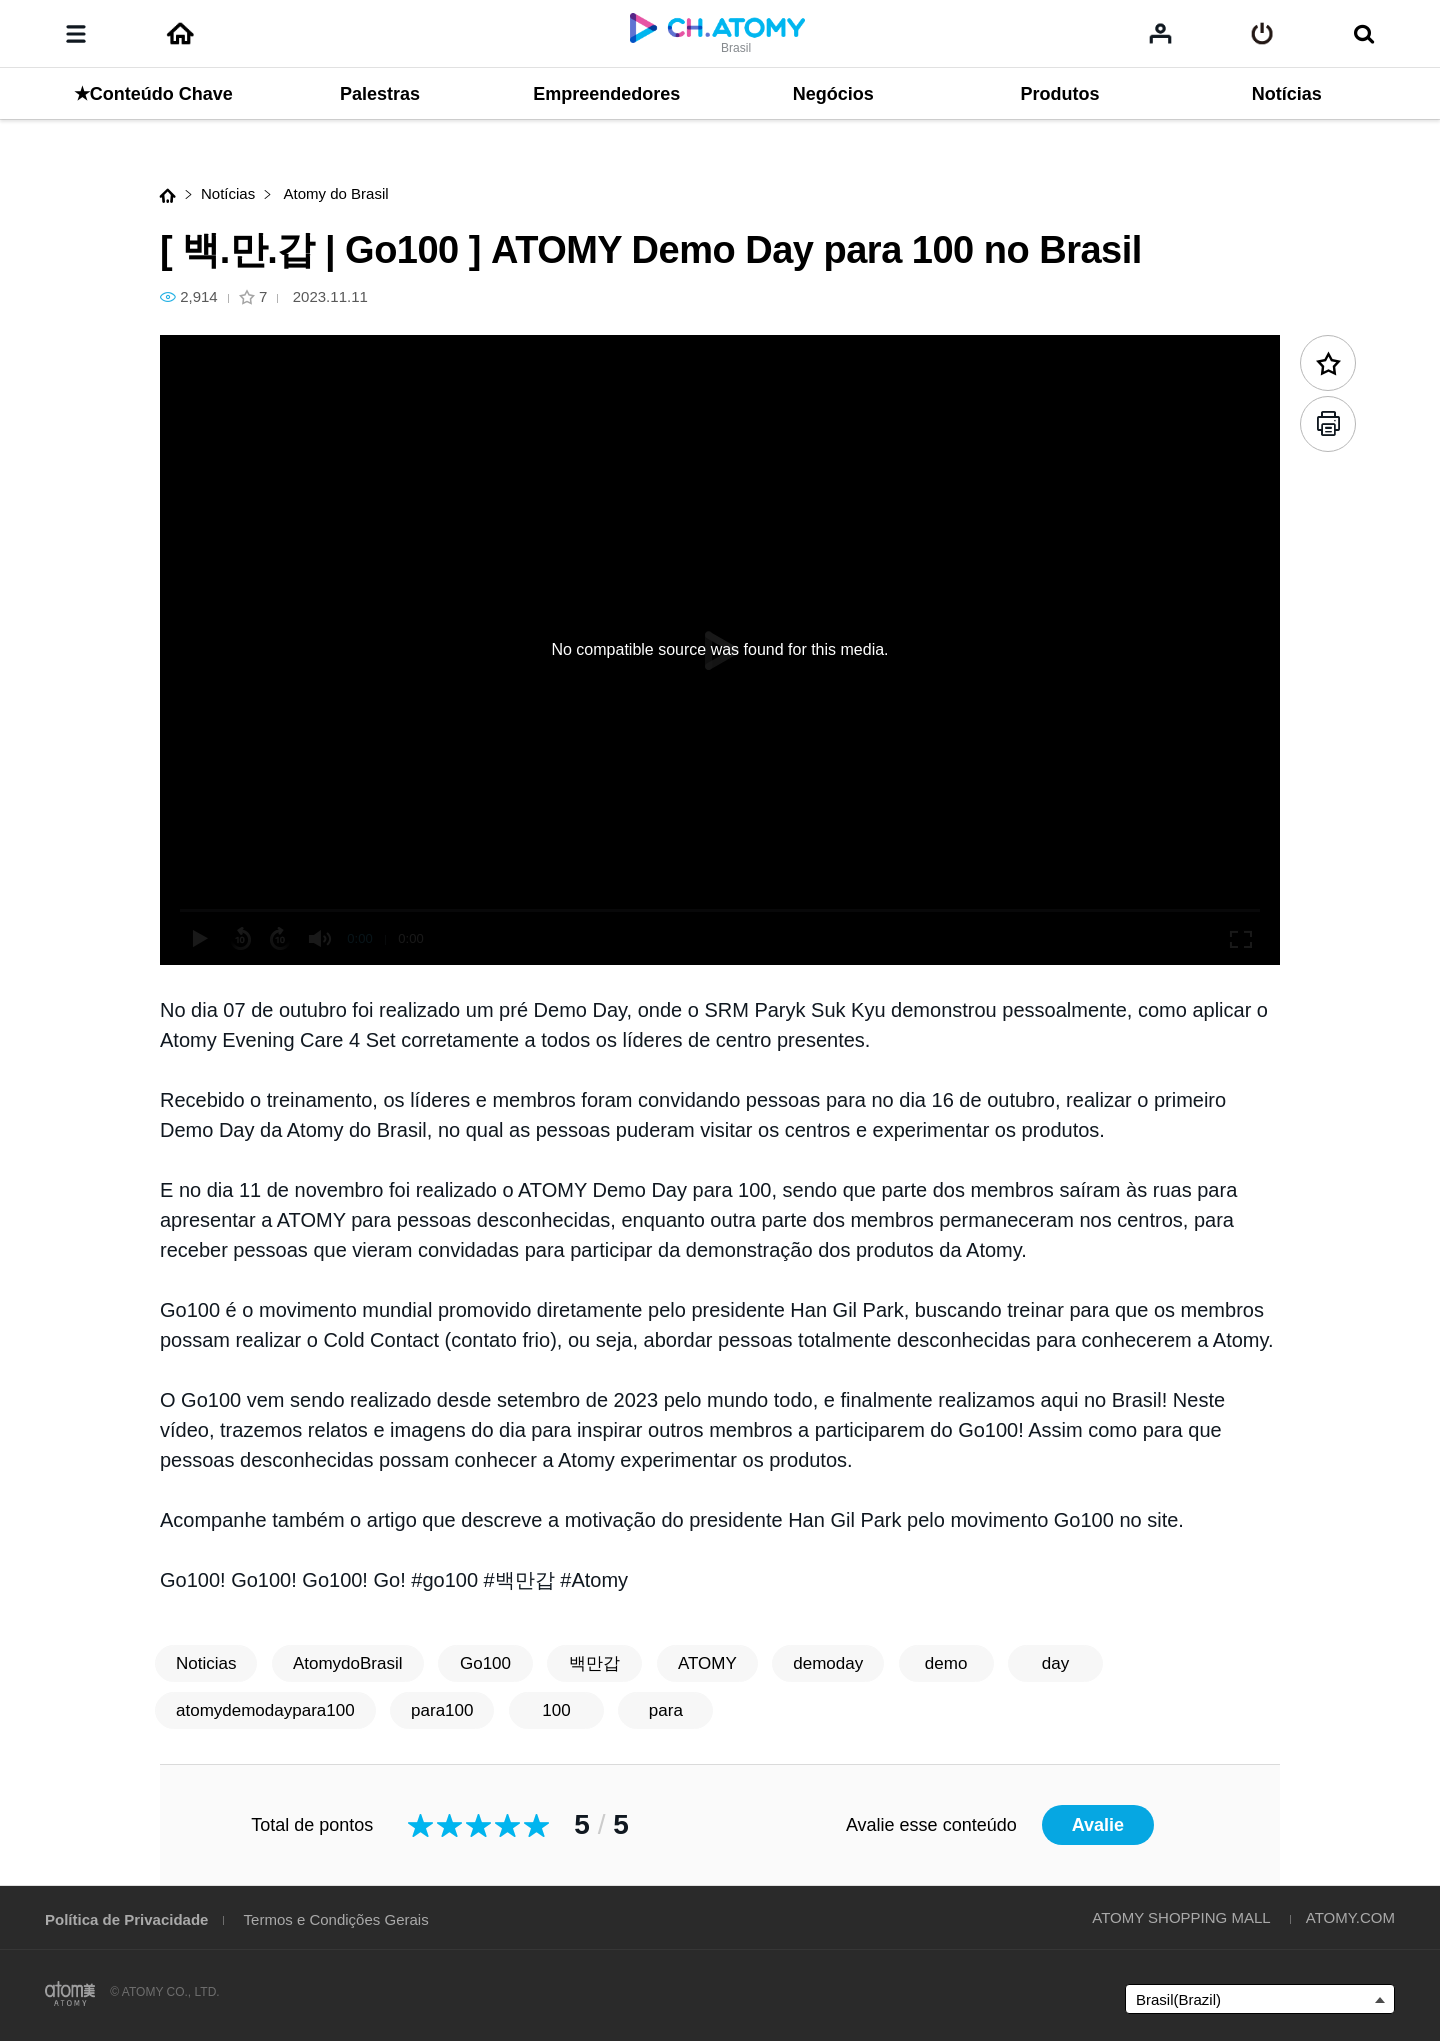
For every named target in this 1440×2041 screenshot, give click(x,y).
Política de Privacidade (126, 1919)
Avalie (1098, 1825)
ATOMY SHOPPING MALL (1181, 1917)
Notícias (228, 193)
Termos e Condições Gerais (336, 1919)
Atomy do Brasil (334, 193)
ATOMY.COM (1350, 1917)
